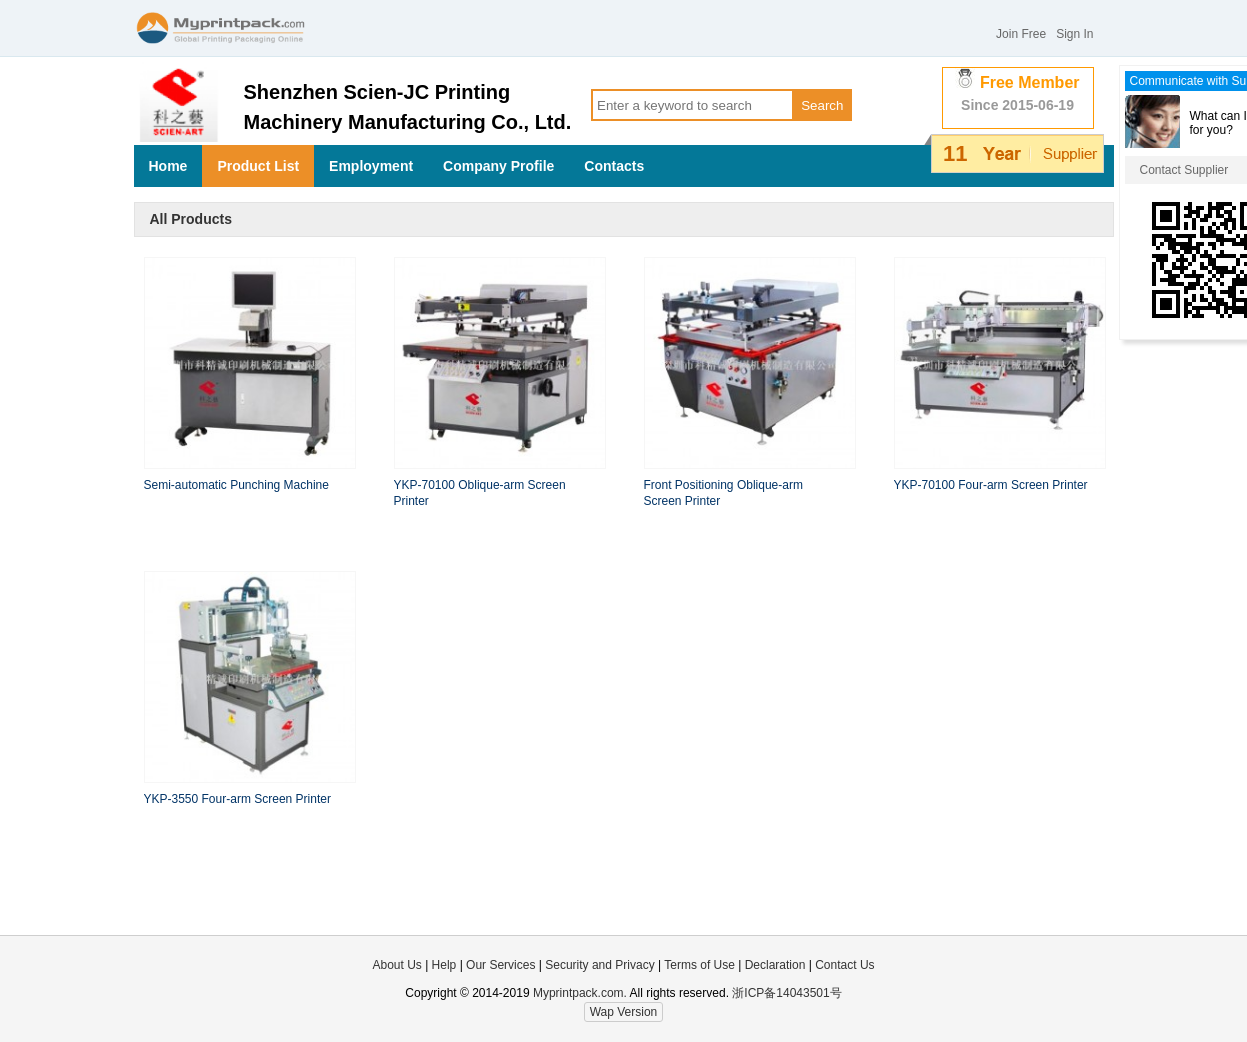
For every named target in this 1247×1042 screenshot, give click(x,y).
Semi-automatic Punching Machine (236, 485)
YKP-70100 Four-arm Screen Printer (991, 485)
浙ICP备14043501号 (786, 993)
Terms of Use (701, 965)
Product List (258, 166)
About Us (396, 965)
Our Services (500, 965)
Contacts (614, 166)
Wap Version (624, 1012)
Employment (371, 166)
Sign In (1074, 34)
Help (444, 965)
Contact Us (844, 965)
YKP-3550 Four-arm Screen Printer (237, 799)
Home (168, 166)
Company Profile (498, 166)
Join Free (1021, 34)
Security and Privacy (599, 965)
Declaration (775, 965)
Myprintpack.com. (578, 993)
